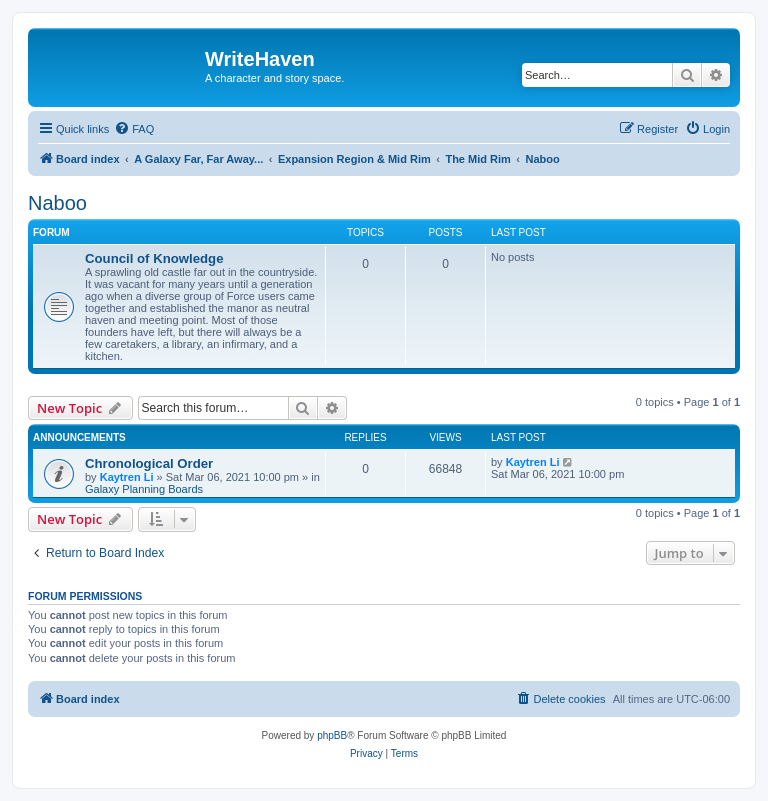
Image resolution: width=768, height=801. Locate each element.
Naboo (57, 203)
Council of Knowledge (154, 258)
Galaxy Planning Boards (144, 489)
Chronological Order (149, 463)
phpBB (332, 735)
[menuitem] (134, 129)
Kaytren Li (127, 477)
